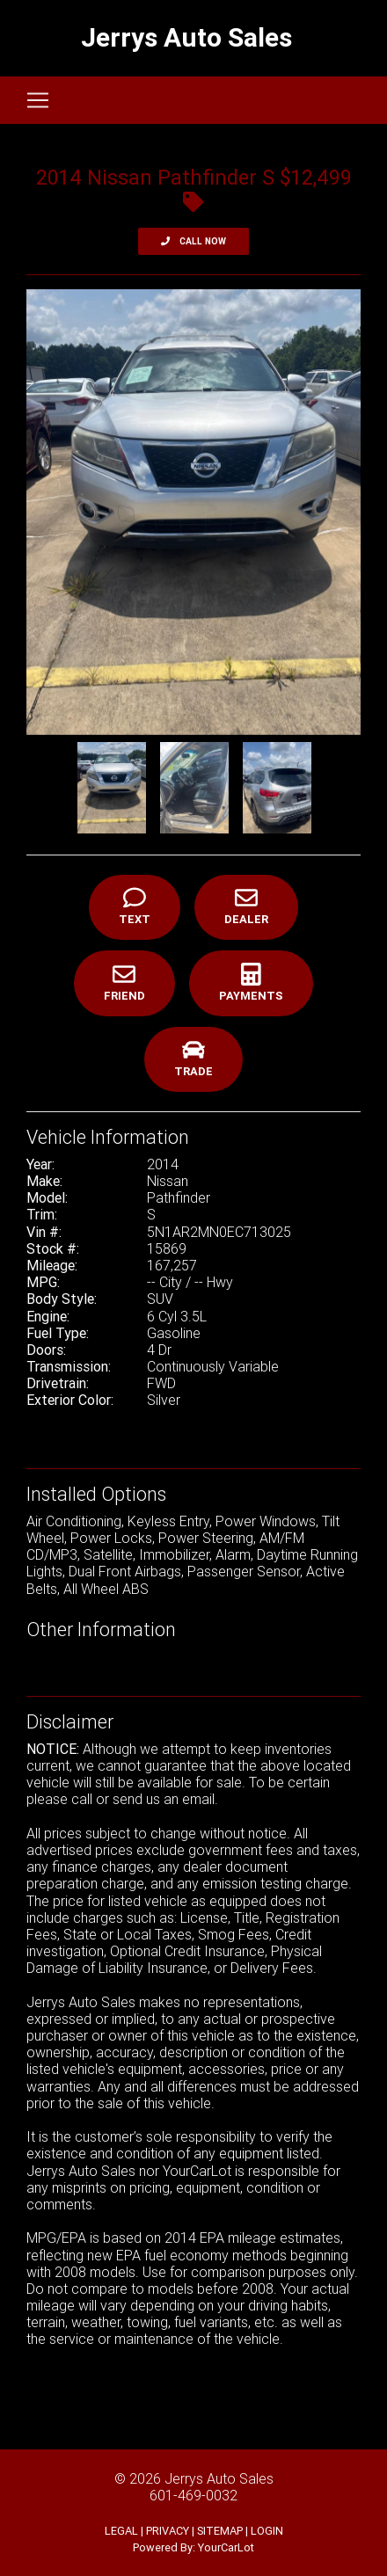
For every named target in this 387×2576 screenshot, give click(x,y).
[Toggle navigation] (38, 100)
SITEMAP (220, 2530)
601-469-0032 (193, 2495)
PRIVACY (167, 2530)
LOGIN (267, 2530)
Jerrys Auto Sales (219, 2478)
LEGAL (121, 2530)
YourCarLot (226, 2547)
